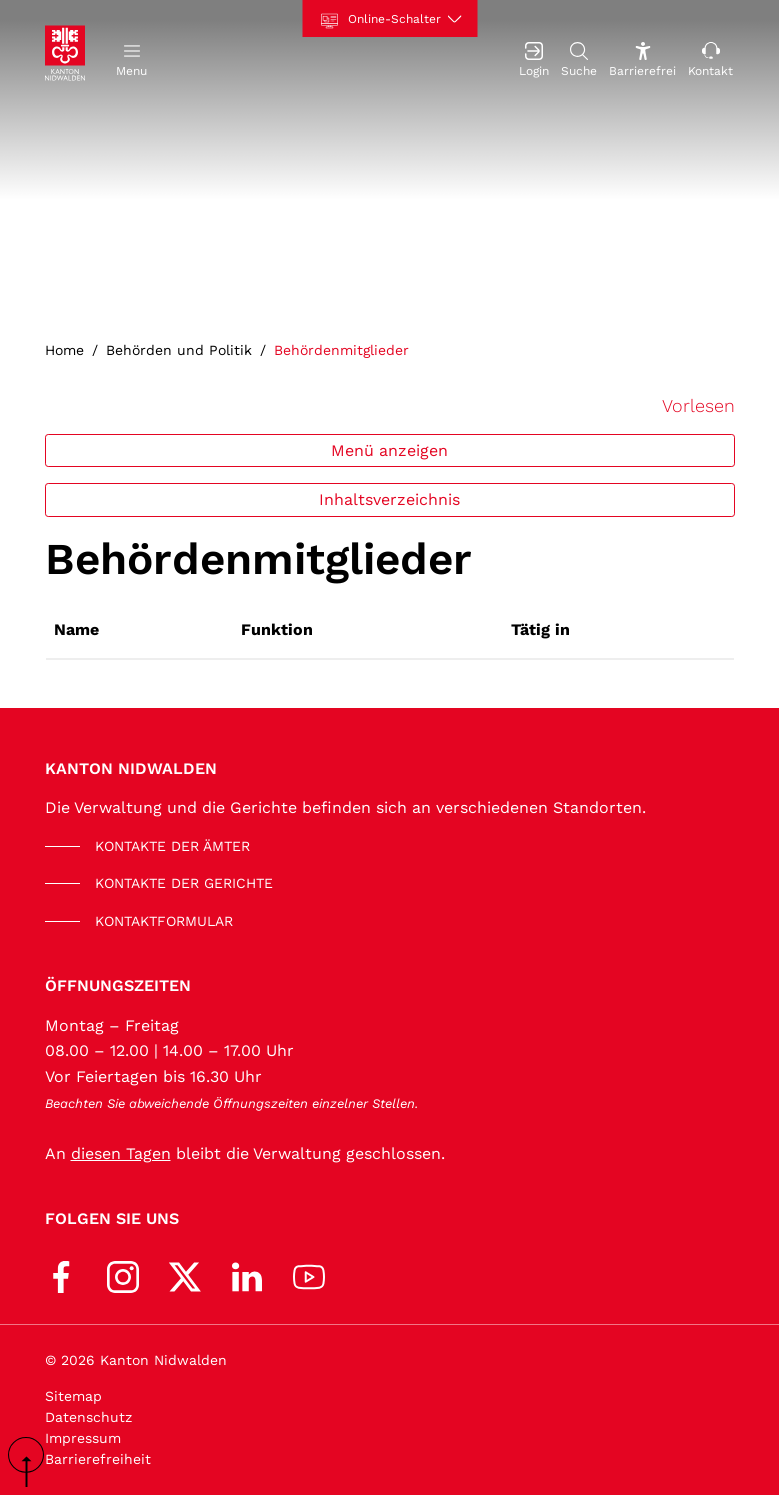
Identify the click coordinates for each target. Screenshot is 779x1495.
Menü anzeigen (389, 450)
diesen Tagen (121, 1153)
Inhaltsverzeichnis (389, 499)
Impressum (83, 1438)
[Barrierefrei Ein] (642, 57)
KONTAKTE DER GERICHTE (184, 883)
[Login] (534, 57)
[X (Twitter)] (185, 1274)
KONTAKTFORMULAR (164, 921)
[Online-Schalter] (389, 18)
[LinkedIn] (247, 1274)
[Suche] (579, 57)
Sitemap (73, 1396)
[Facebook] (61, 1274)
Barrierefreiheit (98, 1459)
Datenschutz (88, 1417)
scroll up (33, 1462)
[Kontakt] (710, 57)
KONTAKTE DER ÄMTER (172, 846)
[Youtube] (309, 1274)
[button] (131, 57)
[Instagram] (123, 1274)
